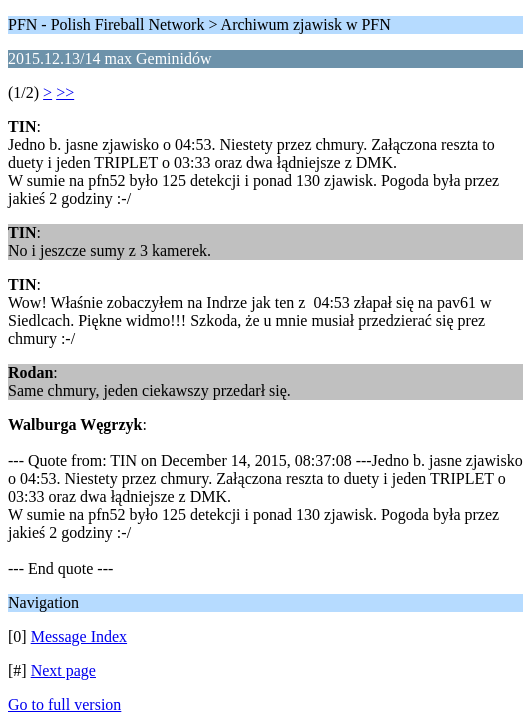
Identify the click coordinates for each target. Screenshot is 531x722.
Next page (63, 670)
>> (65, 92)
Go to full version (64, 704)
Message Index (79, 636)
